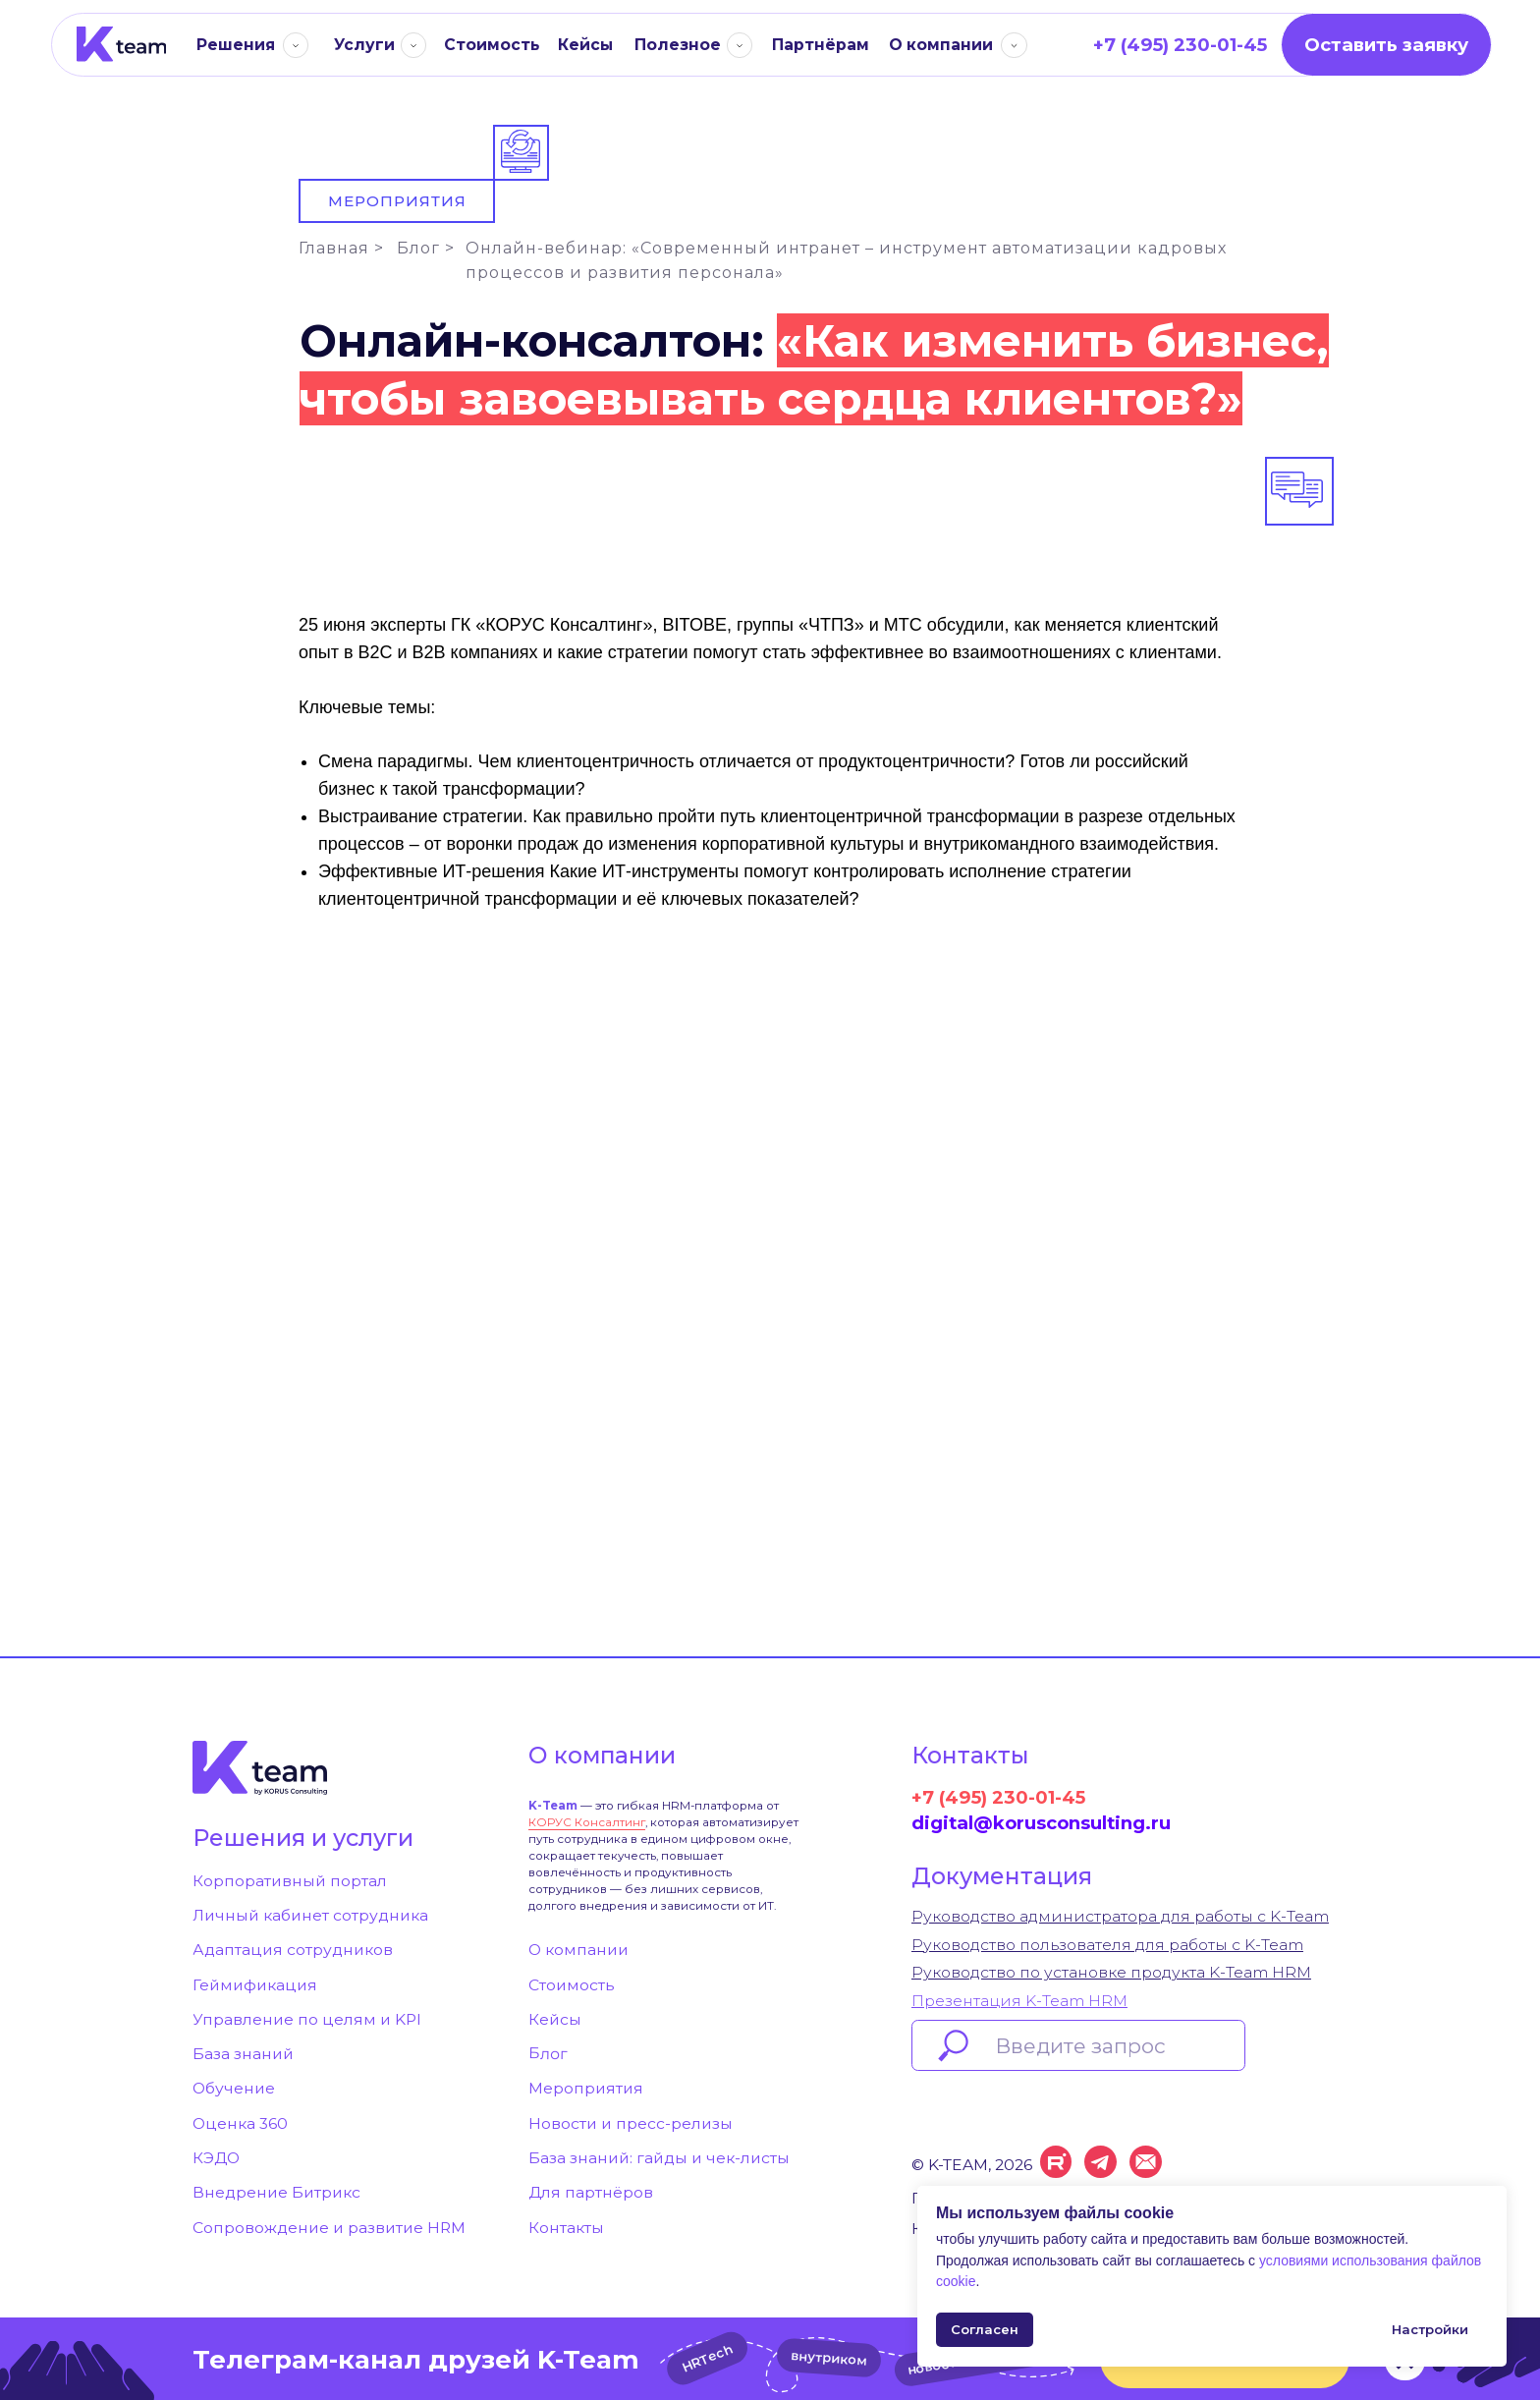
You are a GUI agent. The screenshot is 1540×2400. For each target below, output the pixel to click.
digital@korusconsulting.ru (1041, 1823)
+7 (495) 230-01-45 (998, 1797)
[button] (1386, 45)
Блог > (426, 248)
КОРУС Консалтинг (586, 1822)
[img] (121, 44)
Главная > (341, 248)
